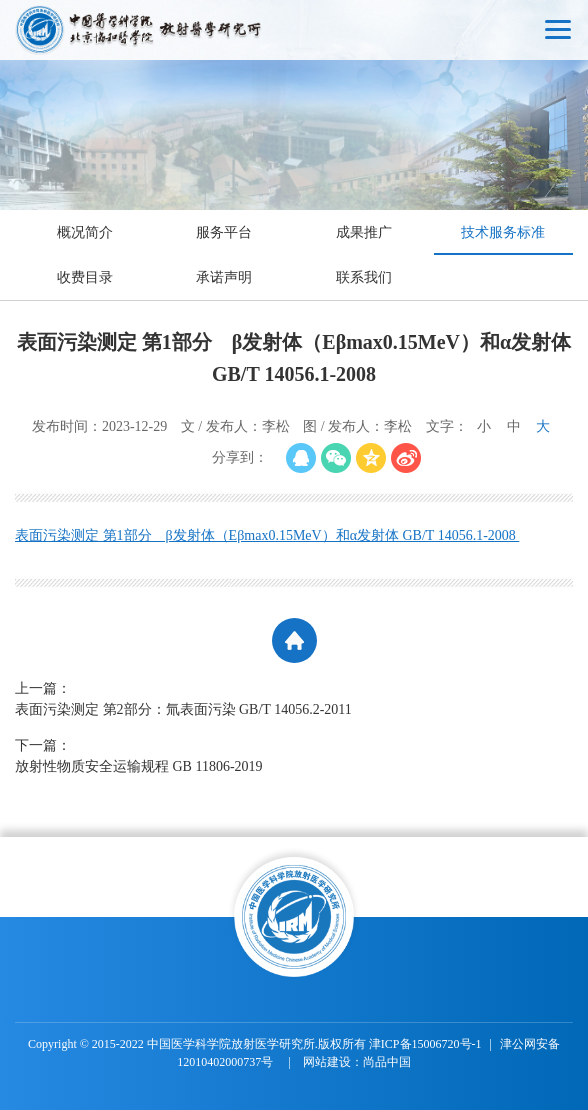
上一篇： (265, 700)
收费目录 (85, 277)
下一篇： (265, 757)
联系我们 (364, 277)
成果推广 (364, 232)
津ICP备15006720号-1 (425, 1044)
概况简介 (85, 232)
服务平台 (224, 232)
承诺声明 (224, 277)
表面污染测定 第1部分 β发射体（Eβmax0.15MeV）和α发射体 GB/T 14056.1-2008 (267, 535)
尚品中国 (387, 1062)
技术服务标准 (503, 232)
